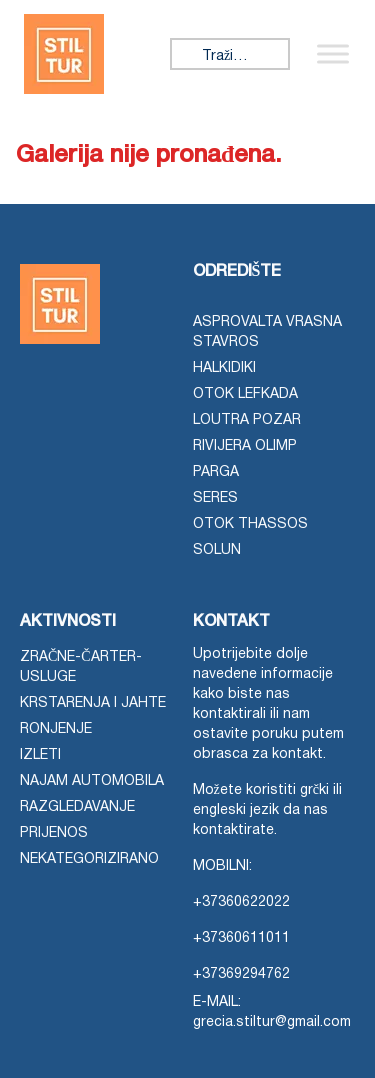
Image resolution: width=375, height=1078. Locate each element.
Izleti (40, 755)
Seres (215, 498)
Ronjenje (56, 729)
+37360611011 (241, 938)
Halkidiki (224, 368)
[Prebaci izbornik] (333, 53)
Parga (216, 472)
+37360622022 (241, 902)
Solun (217, 550)
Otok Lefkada (245, 394)
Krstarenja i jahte (93, 703)
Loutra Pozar (247, 420)
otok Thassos (250, 524)
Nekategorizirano (89, 859)
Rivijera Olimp (245, 446)
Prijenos (54, 833)
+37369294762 (241, 974)
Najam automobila (92, 781)
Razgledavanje (77, 807)
